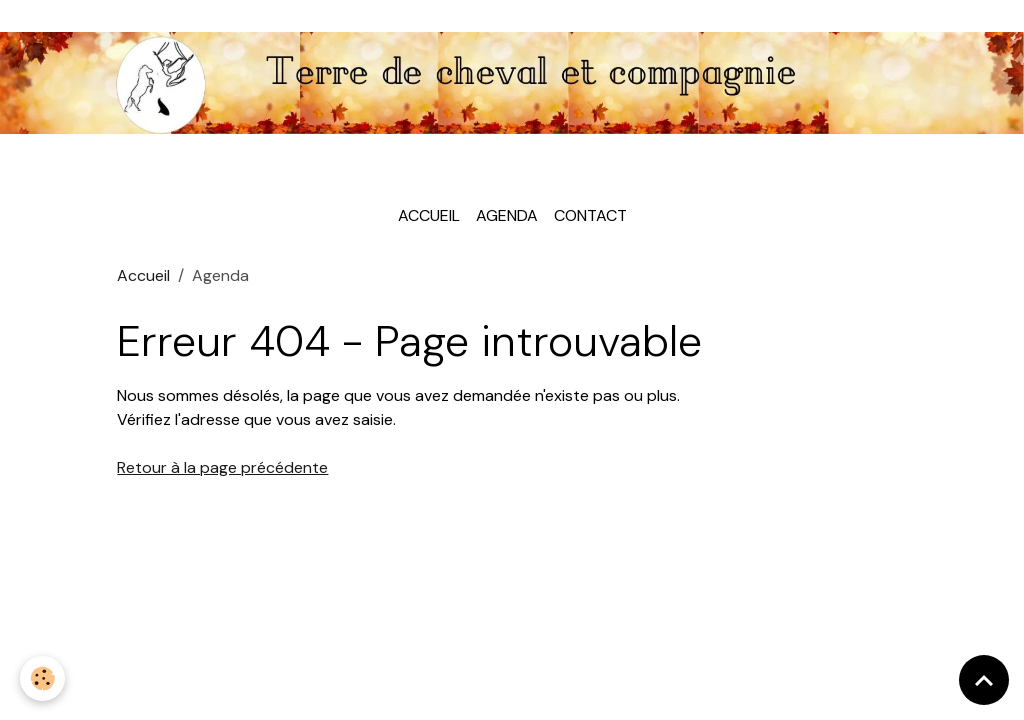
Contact (590, 215)
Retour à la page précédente (222, 467)
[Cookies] (42, 678)
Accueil (429, 215)
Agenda (507, 215)
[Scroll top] (984, 680)
